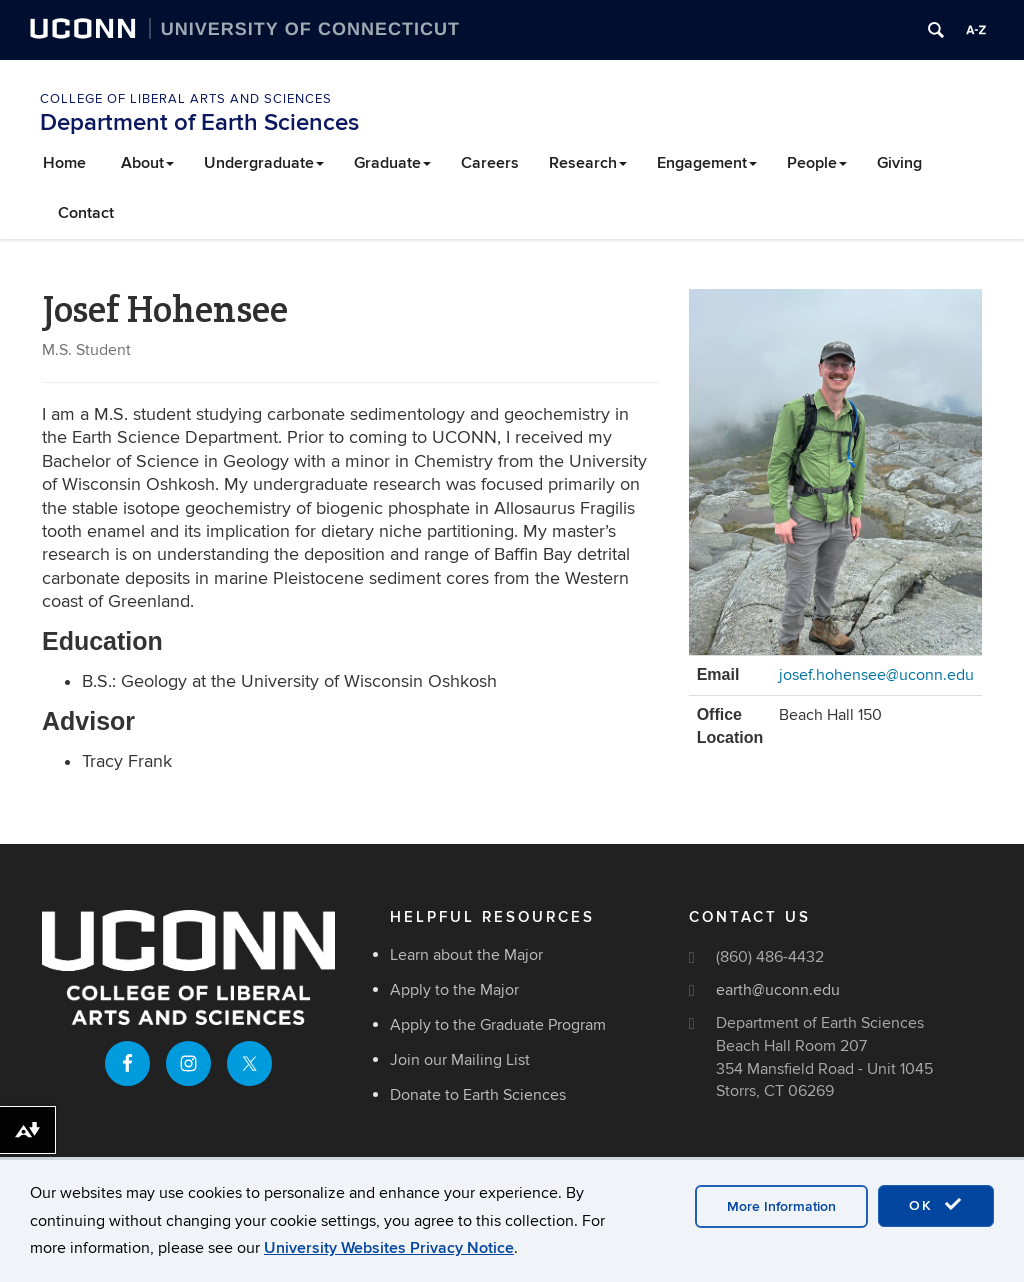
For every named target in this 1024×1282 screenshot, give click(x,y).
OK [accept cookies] (936, 1205)
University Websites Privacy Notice (389, 1248)
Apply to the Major (454, 990)
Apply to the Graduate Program (498, 1025)
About (147, 163)
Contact (86, 213)
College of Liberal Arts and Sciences (186, 99)
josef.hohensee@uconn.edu (876, 675)
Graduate (392, 163)
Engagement (707, 163)
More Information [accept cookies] (781, 1206)
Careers (490, 163)
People (817, 163)
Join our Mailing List (460, 1060)
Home (64, 163)
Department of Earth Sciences (199, 122)
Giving (899, 163)
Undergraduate (264, 163)
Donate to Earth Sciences (478, 1095)
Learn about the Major (466, 955)
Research (588, 163)
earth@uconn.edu (778, 990)
